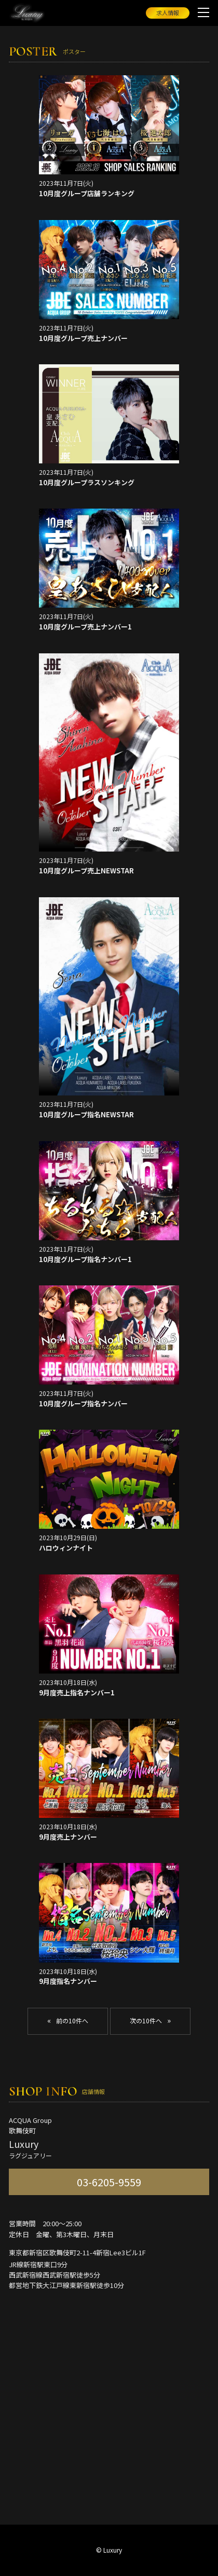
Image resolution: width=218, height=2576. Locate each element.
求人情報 (167, 12)
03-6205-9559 (109, 2181)
